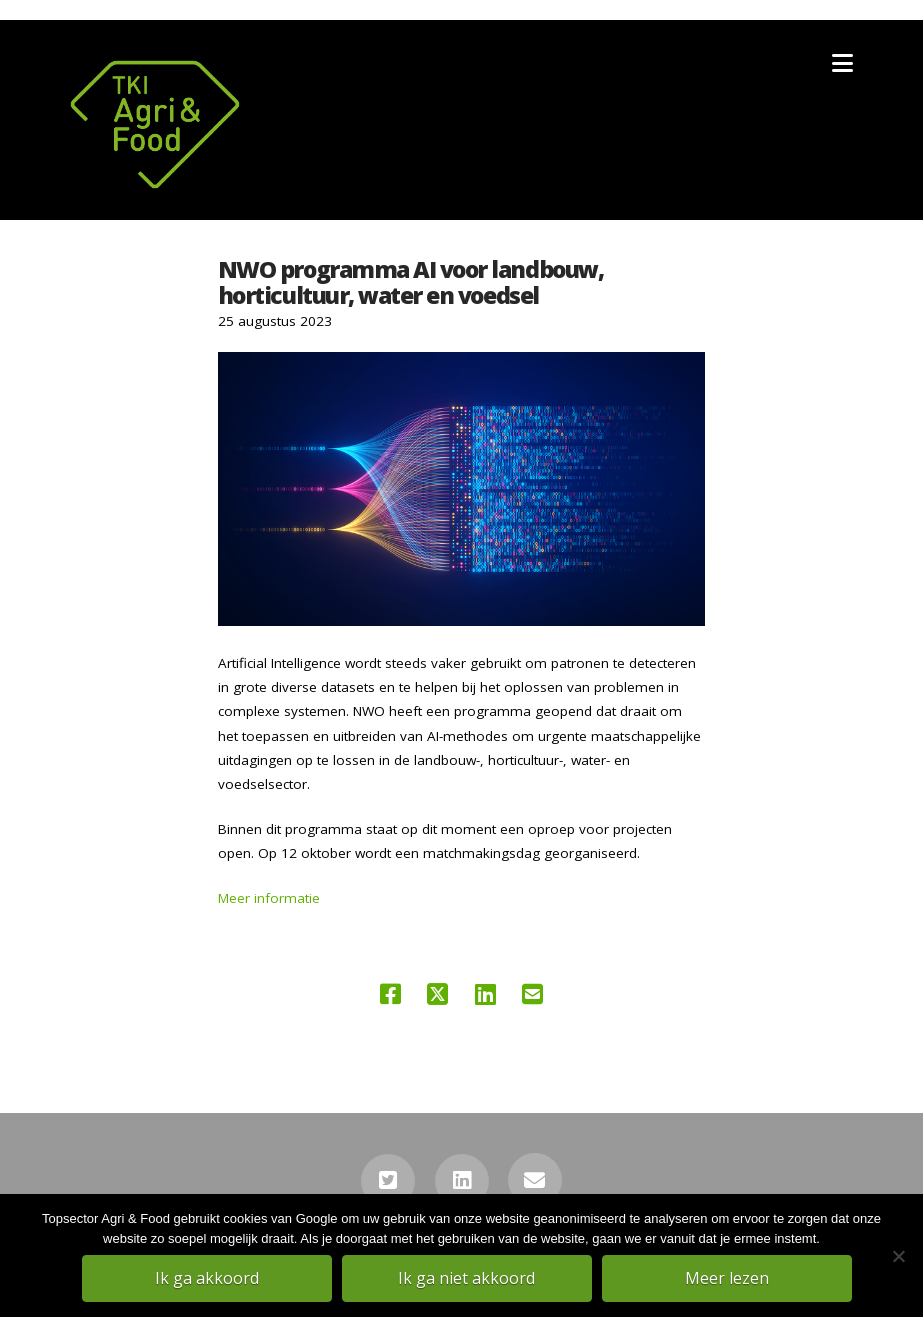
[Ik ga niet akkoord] (898, 1256)
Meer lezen (727, 1278)
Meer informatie (269, 898)
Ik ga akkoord (207, 1278)
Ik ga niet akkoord (466, 1278)
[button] (842, 63)
